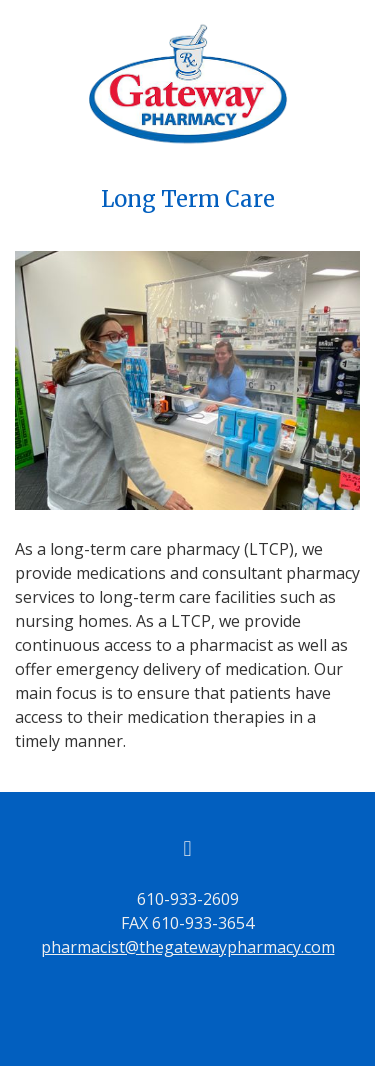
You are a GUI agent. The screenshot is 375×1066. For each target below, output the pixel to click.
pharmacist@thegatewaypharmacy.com (188, 947)
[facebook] (188, 848)
